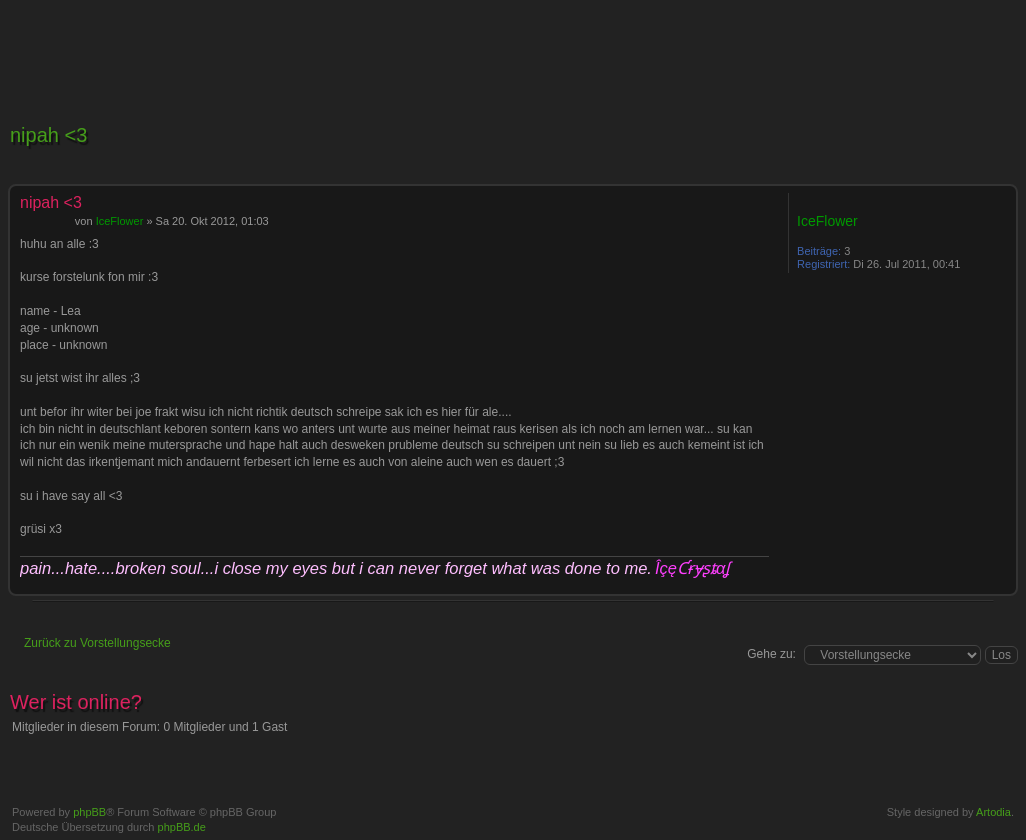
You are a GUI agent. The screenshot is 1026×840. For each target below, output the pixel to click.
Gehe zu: (771, 654)
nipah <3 (48, 135)
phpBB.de (182, 827)
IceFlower (120, 221)
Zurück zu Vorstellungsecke (97, 643)
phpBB (89, 812)
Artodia (993, 812)
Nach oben (1000, 583)
